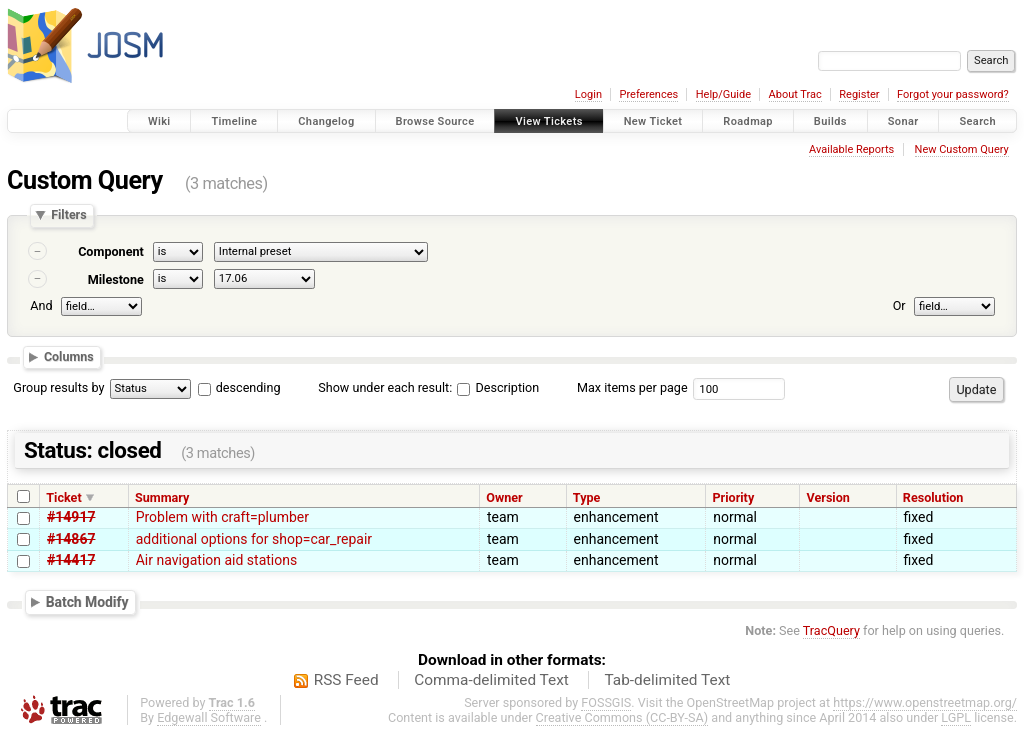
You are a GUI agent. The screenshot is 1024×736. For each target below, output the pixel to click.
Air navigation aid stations (217, 560)
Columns (69, 356)
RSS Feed (346, 680)
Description (498, 387)
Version (828, 497)
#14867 (71, 539)
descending (248, 387)
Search (977, 121)
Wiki (159, 121)
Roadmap (748, 121)
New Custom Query (962, 149)
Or (899, 305)
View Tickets (548, 121)
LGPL (956, 717)
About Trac (795, 94)
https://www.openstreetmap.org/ (925, 702)
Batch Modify (87, 601)
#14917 (71, 517)
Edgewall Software (209, 717)
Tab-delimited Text (667, 680)
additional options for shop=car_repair (254, 539)
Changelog (326, 121)
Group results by (58, 387)
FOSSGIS (606, 702)
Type (587, 497)
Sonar (903, 121)
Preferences (648, 94)
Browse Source (435, 121)
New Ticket (653, 121)
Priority (734, 497)
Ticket (63, 497)
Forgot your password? (953, 94)
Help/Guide (723, 94)
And (41, 305)
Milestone (116, 279)
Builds (830, 121)
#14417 (71, 560)
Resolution (933, 497)
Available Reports (851, 149)
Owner (504, 497)
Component (111, 251)
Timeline (234, 121)
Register (859, 94)
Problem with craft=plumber (222, 517)
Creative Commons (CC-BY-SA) (622, 717)
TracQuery (831, 630)
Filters (68, 215)
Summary (162, 497)
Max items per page (632, 387)
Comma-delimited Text (491, 680)
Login (588, 94)
